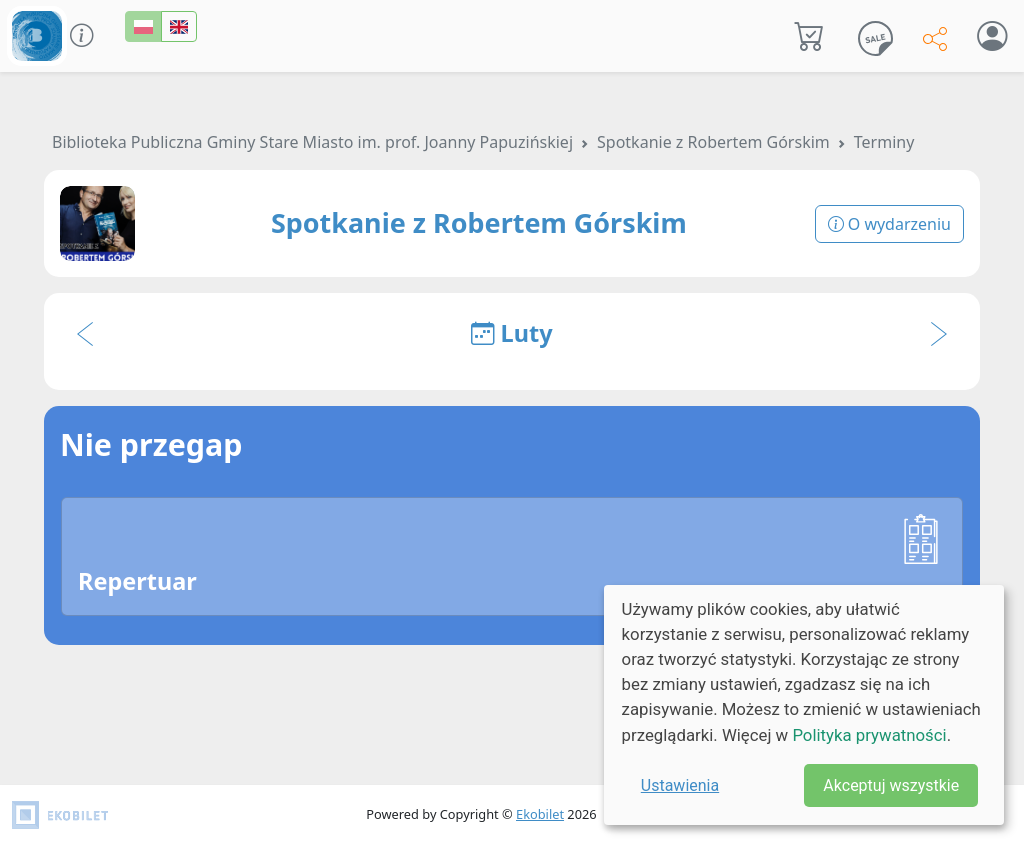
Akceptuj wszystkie (891, 785)
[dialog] (804, 705)
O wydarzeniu (889, 224)
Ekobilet (540, 814)
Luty (511, 333)
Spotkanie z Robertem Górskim (713, 142)
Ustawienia (680, 785)
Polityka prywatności (869, 735)
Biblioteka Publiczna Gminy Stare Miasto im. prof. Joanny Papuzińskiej (312, 142)
